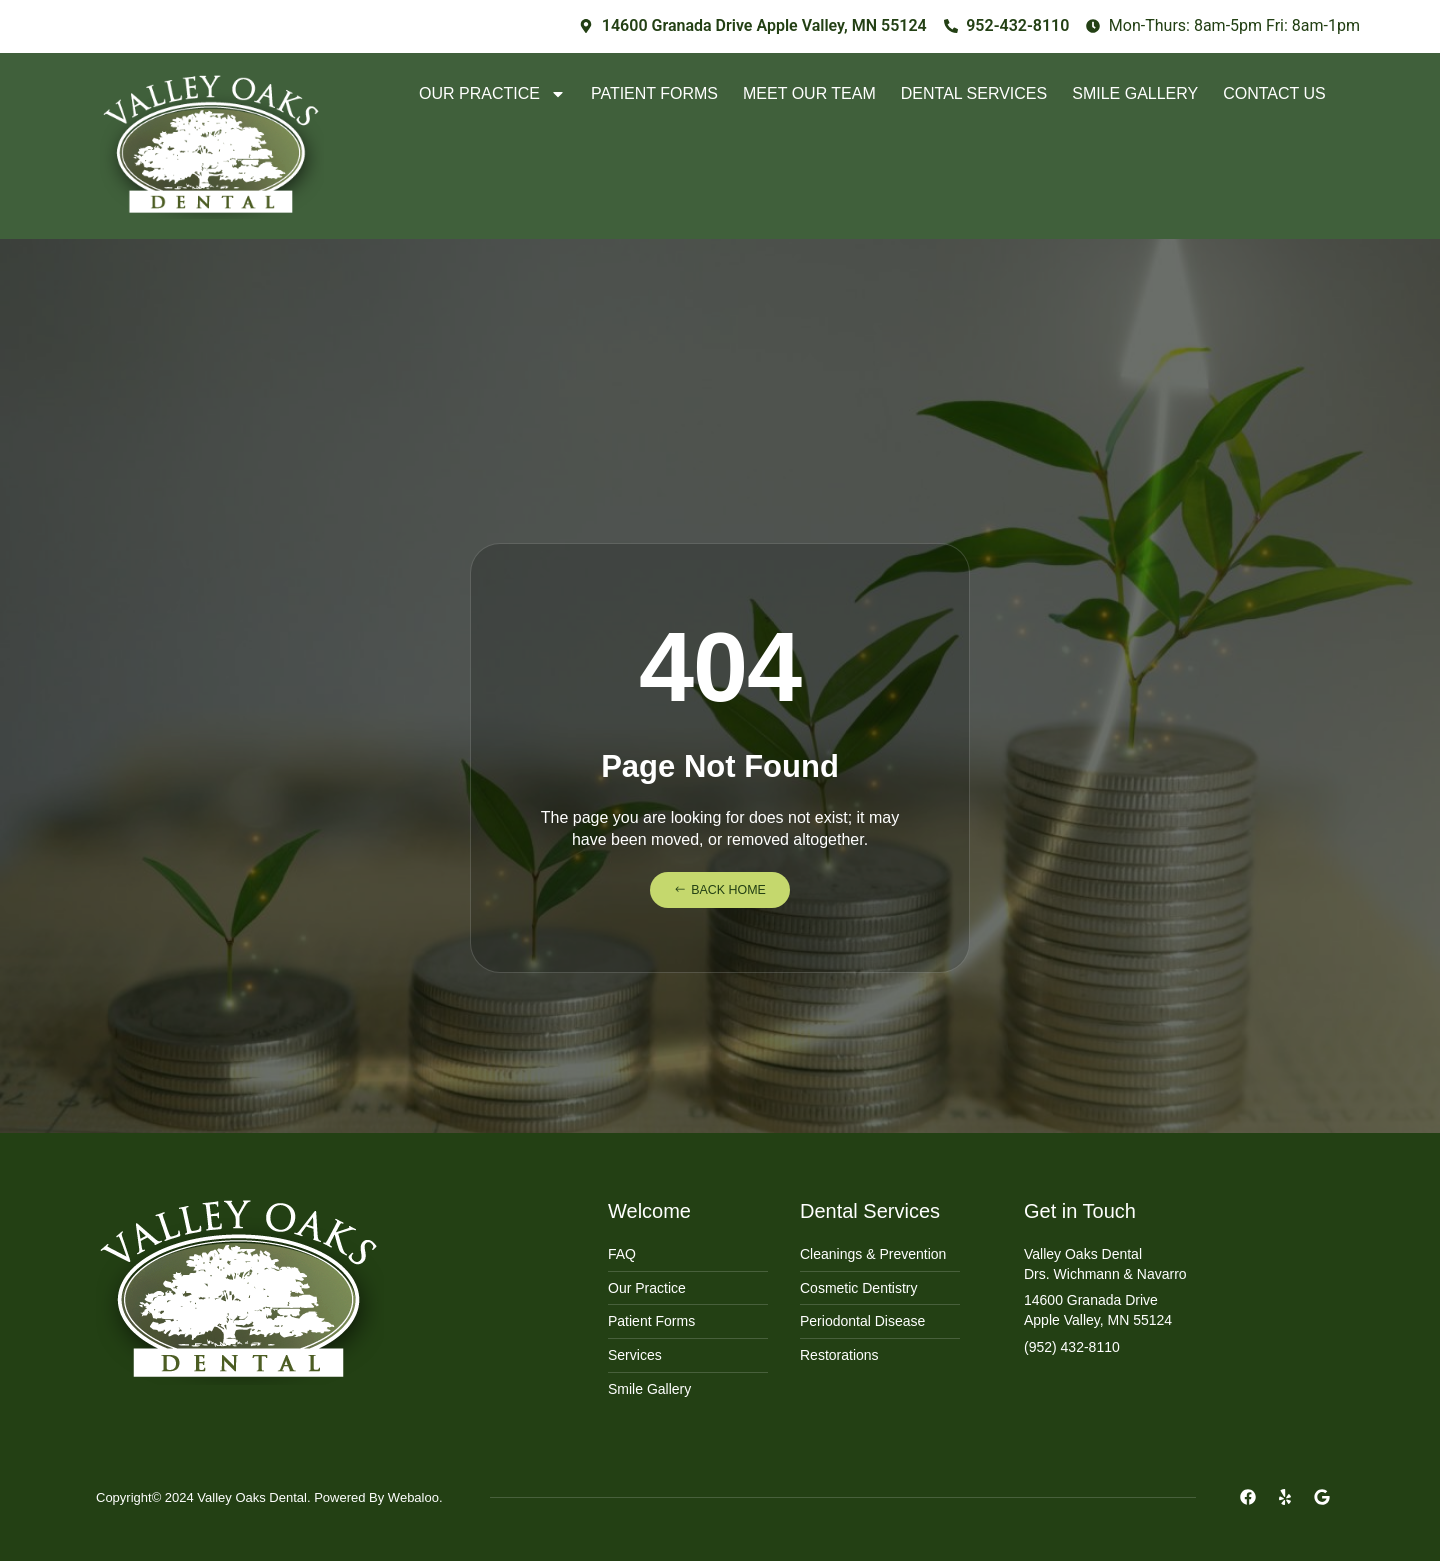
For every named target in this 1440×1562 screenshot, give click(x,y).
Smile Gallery (1135, 93)
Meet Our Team (809, 93)
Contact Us (1274, 93)
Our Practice (492, 94)
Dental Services (974, 93)
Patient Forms (654, 93)
